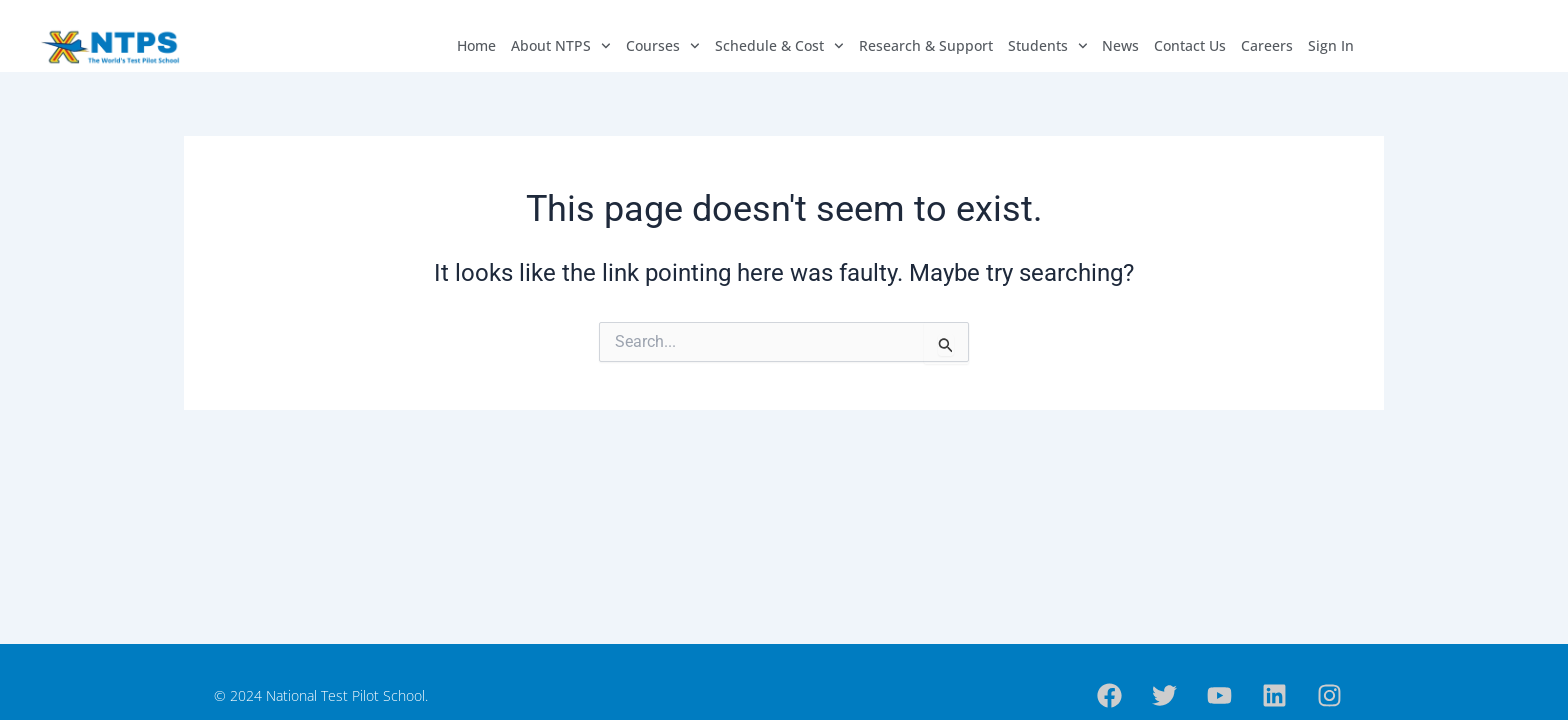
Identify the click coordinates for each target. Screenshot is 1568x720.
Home (476, 45)
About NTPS (561, 46)
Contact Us (1190, 45)
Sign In (1331, 45)
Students (1048, 46)
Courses (663, 46)
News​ (1120, 45)
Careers (1267, 45)
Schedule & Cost (779, 46)
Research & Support (926, 45)
